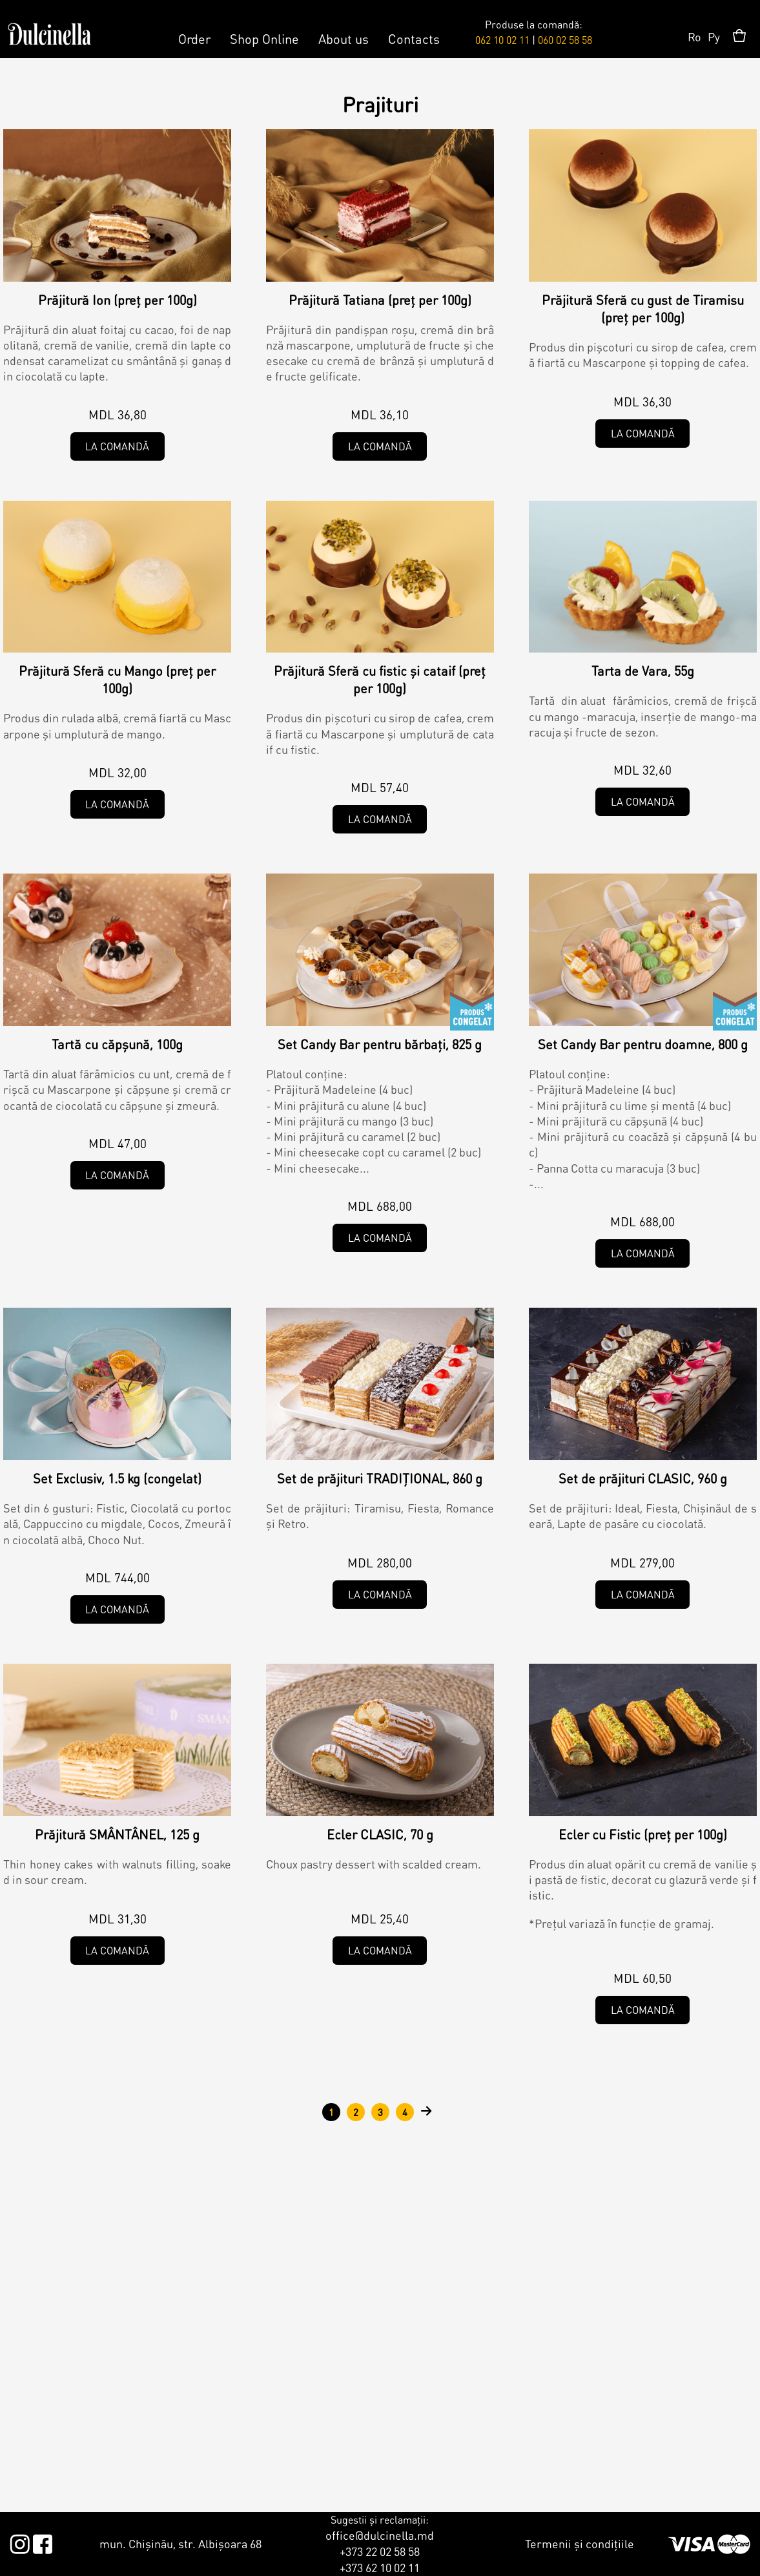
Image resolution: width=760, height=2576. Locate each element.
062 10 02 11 (502, 40)
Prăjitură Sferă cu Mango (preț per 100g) (117, 679)
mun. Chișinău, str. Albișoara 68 (180, 2543)
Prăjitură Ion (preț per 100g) (117, 299)
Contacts (414, 39)
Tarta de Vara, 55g (642, 670)
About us (343, 39)
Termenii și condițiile (579, 2543)
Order (194, 39)
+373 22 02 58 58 (380, 2551)
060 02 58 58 (565, 40)
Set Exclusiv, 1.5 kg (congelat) (117, 1478)
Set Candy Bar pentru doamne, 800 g (643, 1044)
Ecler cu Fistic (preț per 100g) (643, 1834)
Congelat (472, 1011)
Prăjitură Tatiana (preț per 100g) (380, 299)
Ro (694, 36)
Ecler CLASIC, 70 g (380, 1834)
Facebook (42, 2542)
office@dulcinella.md (379, 2535)
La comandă (117, 446)
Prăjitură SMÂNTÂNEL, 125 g (117, 1834)
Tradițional (472, 1445)
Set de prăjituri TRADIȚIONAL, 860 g (379, 1478)
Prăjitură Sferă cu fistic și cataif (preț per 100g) (380, 679)
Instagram (20, 2542)
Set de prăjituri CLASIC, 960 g (643, 1478)
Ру (714, 36)
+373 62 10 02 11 (380, 2567)
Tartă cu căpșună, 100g (117, 1044)
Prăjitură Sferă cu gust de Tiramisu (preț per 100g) (643, 308)
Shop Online (264, 39)
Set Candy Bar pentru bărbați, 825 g (380, 1044)
